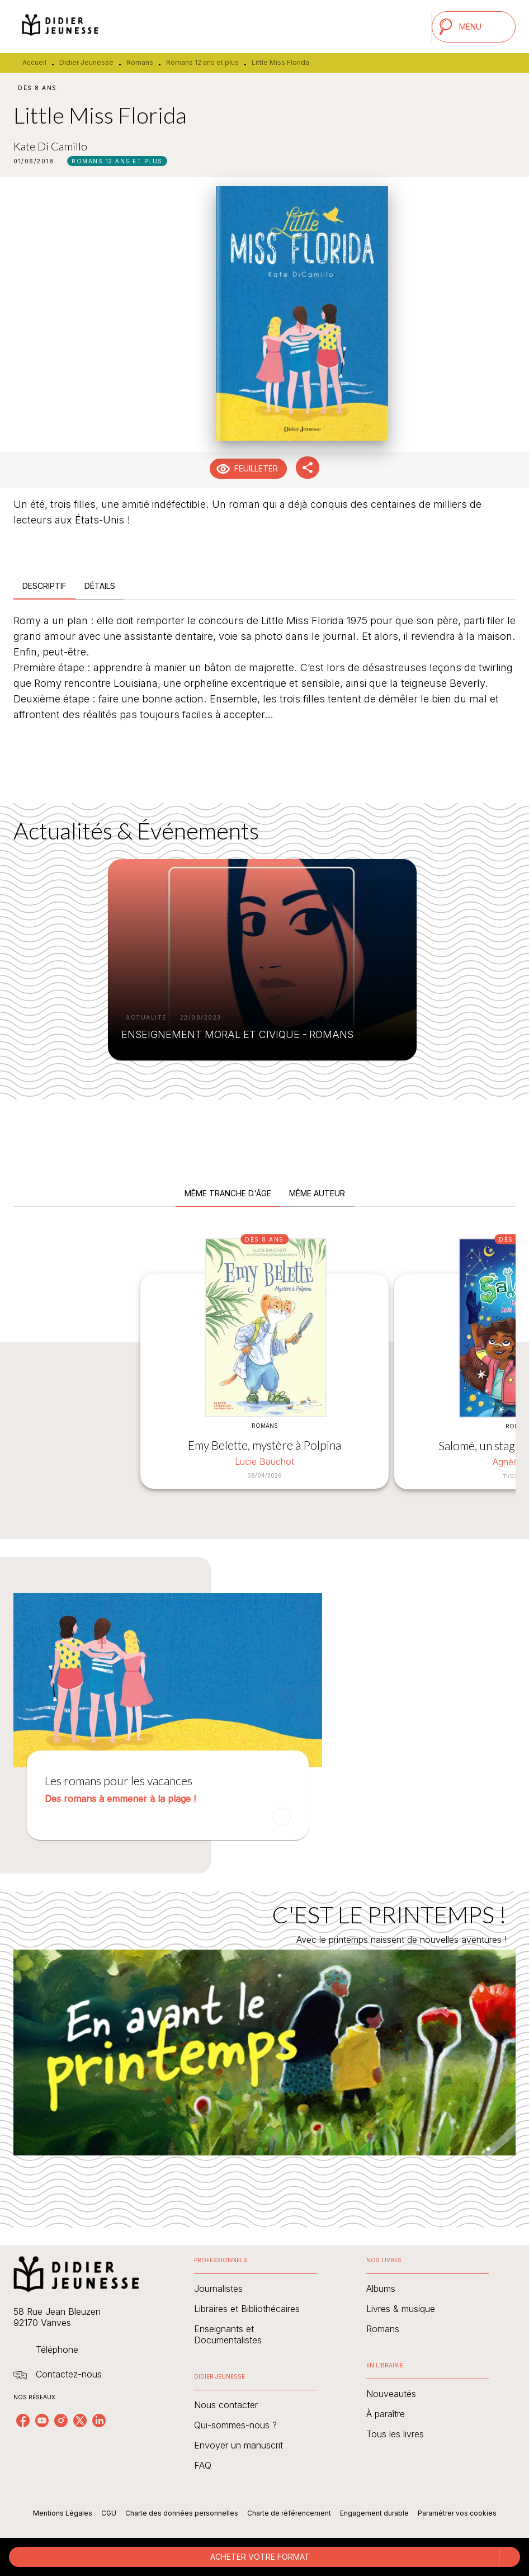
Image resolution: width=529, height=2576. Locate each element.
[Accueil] (60, 26)
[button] (117, 161)
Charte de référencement (289, 2513)
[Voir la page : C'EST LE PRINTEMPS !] (264, 2046)
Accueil (34, 62)
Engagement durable (374, 2513)
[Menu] (474, 27)
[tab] (44, 586)
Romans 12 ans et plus (202, 62)
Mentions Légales (62, 2513)
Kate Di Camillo (50, 146)
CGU (108, 2513)
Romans (139, 62)
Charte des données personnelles (181, 2513)
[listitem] (22, 2420)
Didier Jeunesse (86, 62)
